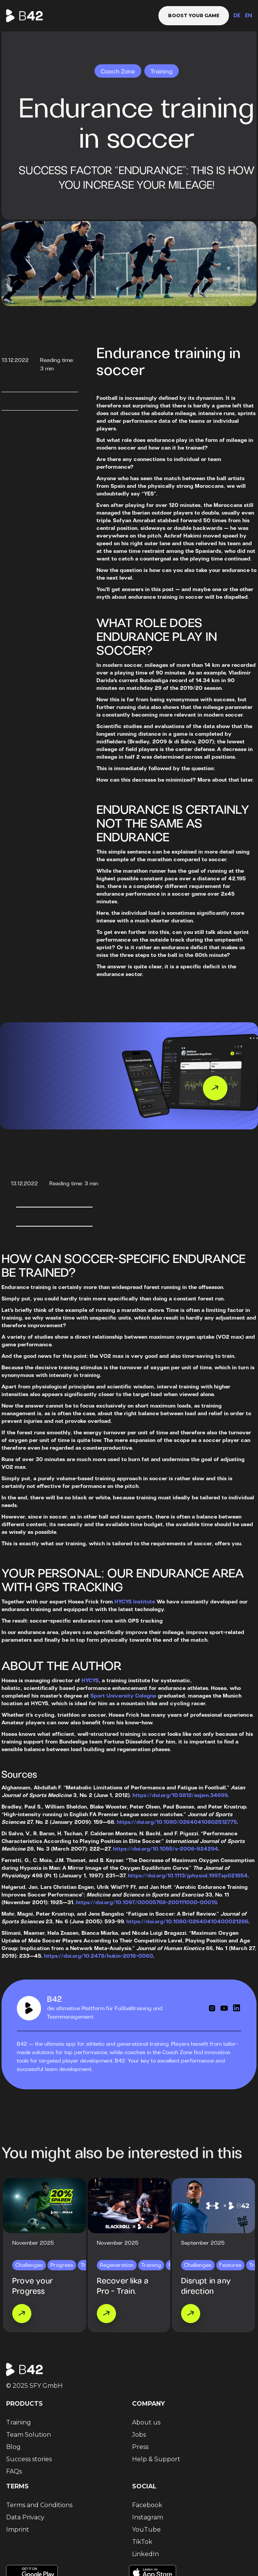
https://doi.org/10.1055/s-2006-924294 (165, 1849)
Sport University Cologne (123, 1696)
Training (18, 2422)
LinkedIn (145, 2554)
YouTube (146, 2529)
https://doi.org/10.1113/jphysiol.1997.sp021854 (188, 1876)
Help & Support (156, 2459)
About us (146, 2422)
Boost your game (193, 15)
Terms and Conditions (39, 2505)
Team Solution (28, 2434)
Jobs (139, 2434)
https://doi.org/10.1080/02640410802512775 (177, 1822)
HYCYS (90, 1681)
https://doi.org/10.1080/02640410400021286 (187, 1922)
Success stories (29, 2459)
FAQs (14, 2471)
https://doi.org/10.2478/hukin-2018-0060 (98, 1956)
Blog (13, 2447)
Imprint (17, 2529)
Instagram (147, 2517)
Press (140, 2447)
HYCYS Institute (134, 1602)
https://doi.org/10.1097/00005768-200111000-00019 (146, 1903)
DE (237, 16)
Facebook (147, 2505)
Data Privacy (25, 2517)
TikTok (142, 2541)
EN (248, 16)
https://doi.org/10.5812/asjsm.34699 (179, 1796)
